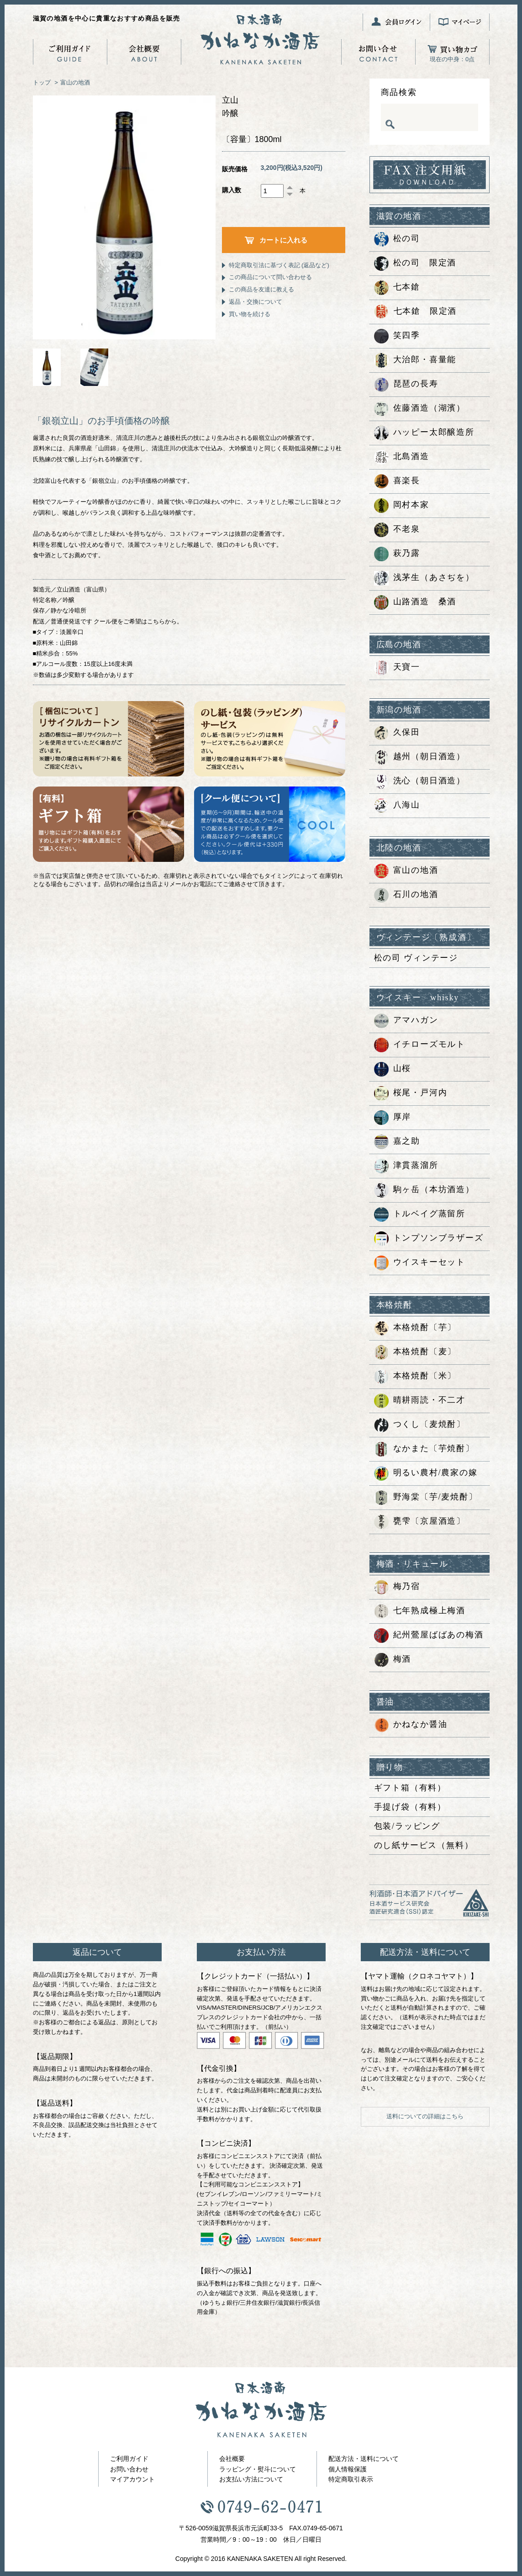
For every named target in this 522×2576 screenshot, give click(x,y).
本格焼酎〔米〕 (415, 1376)
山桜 (392, 1069)
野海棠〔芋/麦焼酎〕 (426, 1497)
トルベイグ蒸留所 (419, 1214)
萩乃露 (397, 554)
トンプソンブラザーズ (429, 1238)
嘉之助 (397, 1142)
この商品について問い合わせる (270, 277)
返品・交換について (255, 301)
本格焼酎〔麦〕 (415, 1352)
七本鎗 (397, 287)
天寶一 (397, 667)
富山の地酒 (75, 82)
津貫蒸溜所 (406, 1166)
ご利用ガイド (129, 2458)
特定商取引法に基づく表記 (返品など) (279, 265)
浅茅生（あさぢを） (424, 578)
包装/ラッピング (407, 1826)
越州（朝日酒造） (419, 757)
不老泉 (397, 530)
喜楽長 (397, 481)
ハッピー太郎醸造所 (424, 433)
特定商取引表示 (350, 2479)
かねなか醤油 (411, 1725)
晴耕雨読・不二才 (419, 1401)
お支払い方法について (251, 2479)
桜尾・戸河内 (411, 1093)
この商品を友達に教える (261, 289)
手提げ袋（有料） (410, 1806)
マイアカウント (132, 2479)
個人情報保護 (347, 2469)
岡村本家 (401, 505)
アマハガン (406, 1021)
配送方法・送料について (363, 2458)
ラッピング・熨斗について (257, 2469)
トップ (42, 82)
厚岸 (392, 1117)
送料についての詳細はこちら (425, 2116)
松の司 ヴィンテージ (416, 957)
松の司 (397, 239)
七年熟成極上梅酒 (419, 1611)
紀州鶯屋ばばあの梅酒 (429, 1635)
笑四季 (397, 336)
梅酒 (392, 1659)
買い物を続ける (249, 314)
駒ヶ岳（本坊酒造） (424, 1190)
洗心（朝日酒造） (419, 781)
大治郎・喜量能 (415, 360)
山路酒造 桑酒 (415, 602)
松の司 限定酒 (415, 263)
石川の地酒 (406, 895)
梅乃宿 (397, 1587)
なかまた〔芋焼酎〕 (424, 1449)
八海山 (397, 805)
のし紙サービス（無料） (424, 1845)
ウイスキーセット (419, 1263)
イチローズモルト (419, 1045)
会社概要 (232, 2458)
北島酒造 (401, 457)
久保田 (397, 733)
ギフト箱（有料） (410, 1787)
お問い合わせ (129, 2469)
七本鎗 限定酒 (415, 312)
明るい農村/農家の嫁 (426, 1473)
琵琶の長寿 (406, 384)
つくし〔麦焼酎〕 (419, 1425)
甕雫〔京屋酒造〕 (419, 1522)
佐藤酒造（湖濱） (419, 408)
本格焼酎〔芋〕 (415, 1328)
